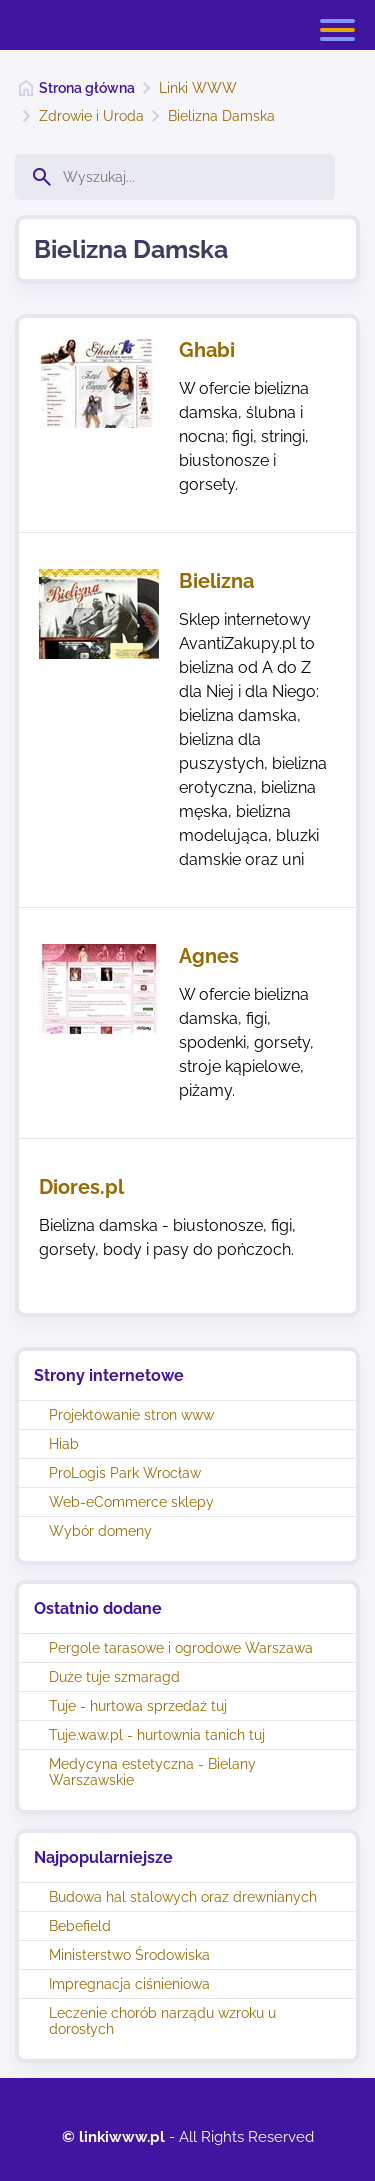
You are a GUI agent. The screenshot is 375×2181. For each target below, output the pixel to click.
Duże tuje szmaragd (114, 1677)
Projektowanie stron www (131, 1415)
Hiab (64, 1444)
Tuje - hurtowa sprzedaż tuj (138, 1706)
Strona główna (87, 88)
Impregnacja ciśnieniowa (129, 1984)
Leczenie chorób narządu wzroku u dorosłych (162, 2021)
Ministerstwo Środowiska (129, 1955)
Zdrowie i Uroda (91, 116)
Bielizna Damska (221, 116)
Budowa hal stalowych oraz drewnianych (183, 1897)
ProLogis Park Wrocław (125, 1473)
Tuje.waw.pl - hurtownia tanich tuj (157, 1735)
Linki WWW (198, 88)
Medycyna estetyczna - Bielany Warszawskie (152, 1772)
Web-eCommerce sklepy (131, 1502)
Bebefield (80, 1926)
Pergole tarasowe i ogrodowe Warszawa (181, 1648)
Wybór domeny (100, 1531)
